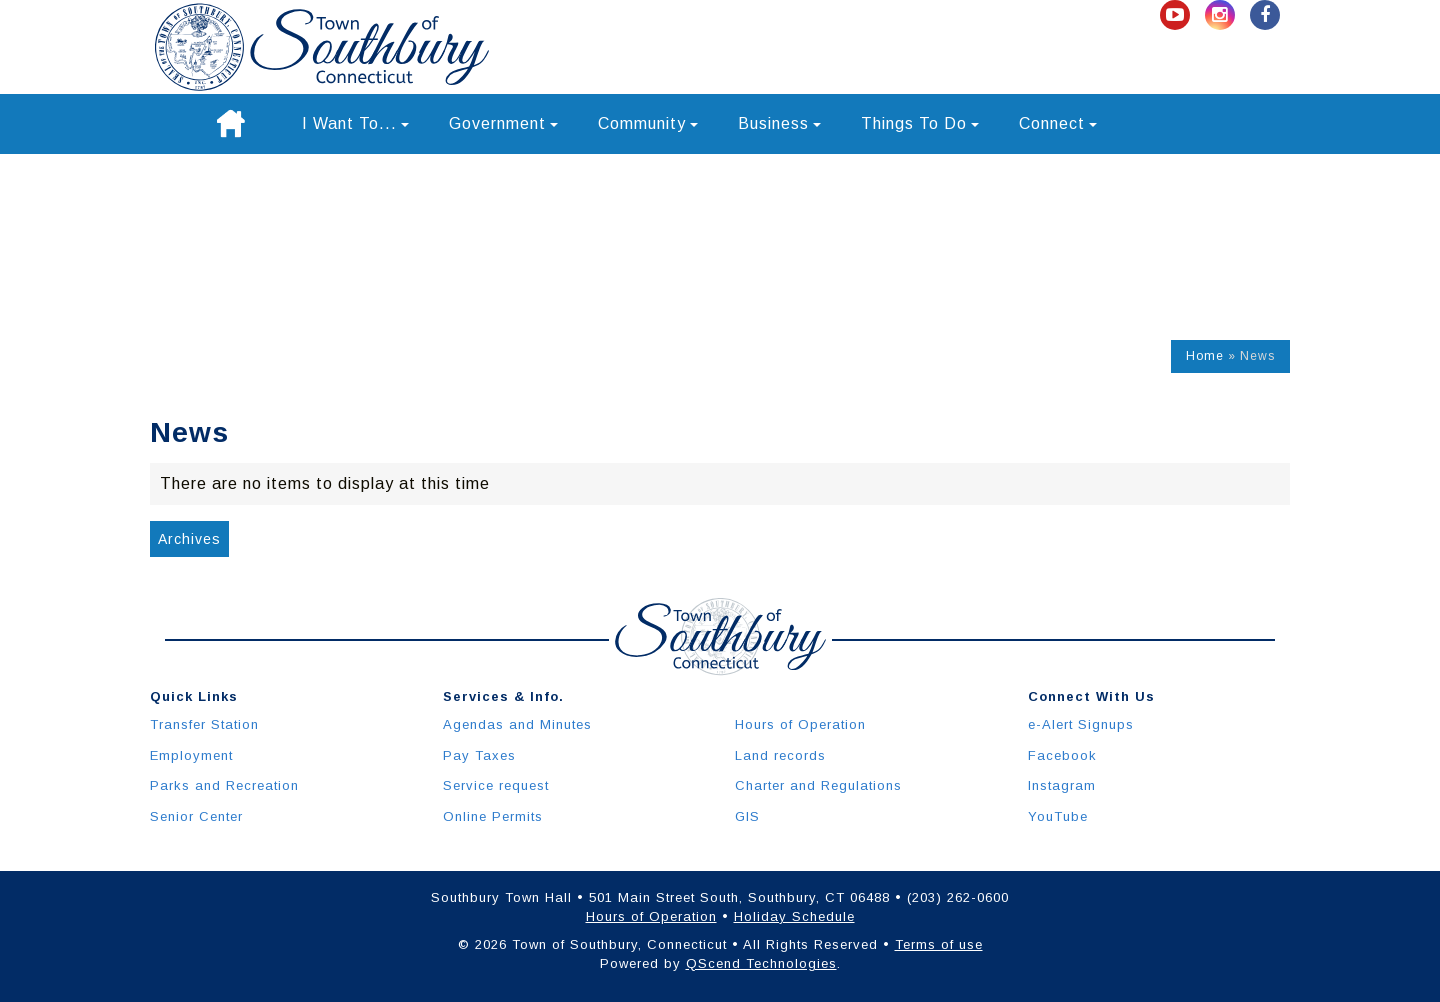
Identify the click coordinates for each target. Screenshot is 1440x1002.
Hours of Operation (800, 724)
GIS (747, 816)
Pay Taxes (479, 755)
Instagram (1062, 785)
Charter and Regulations (818, 785)
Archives (189, 539)
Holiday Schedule (794, 916)
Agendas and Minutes (517, 724)
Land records (780, 755)
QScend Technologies (761, 963)
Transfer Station (204, 724)
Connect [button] (1058, 123)
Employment (191, 755)
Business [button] (779, 123)
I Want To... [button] (355, 123)
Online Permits (493, 816)
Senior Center (196, 816)
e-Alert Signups (1081, 724)
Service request (496, 785)
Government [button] (503, 123)
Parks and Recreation (224, 785)
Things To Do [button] (920, 123)
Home (1205, 356)
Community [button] (648, 123)
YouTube (1058, 816)
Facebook (1062, 755)
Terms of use (939, 944)
